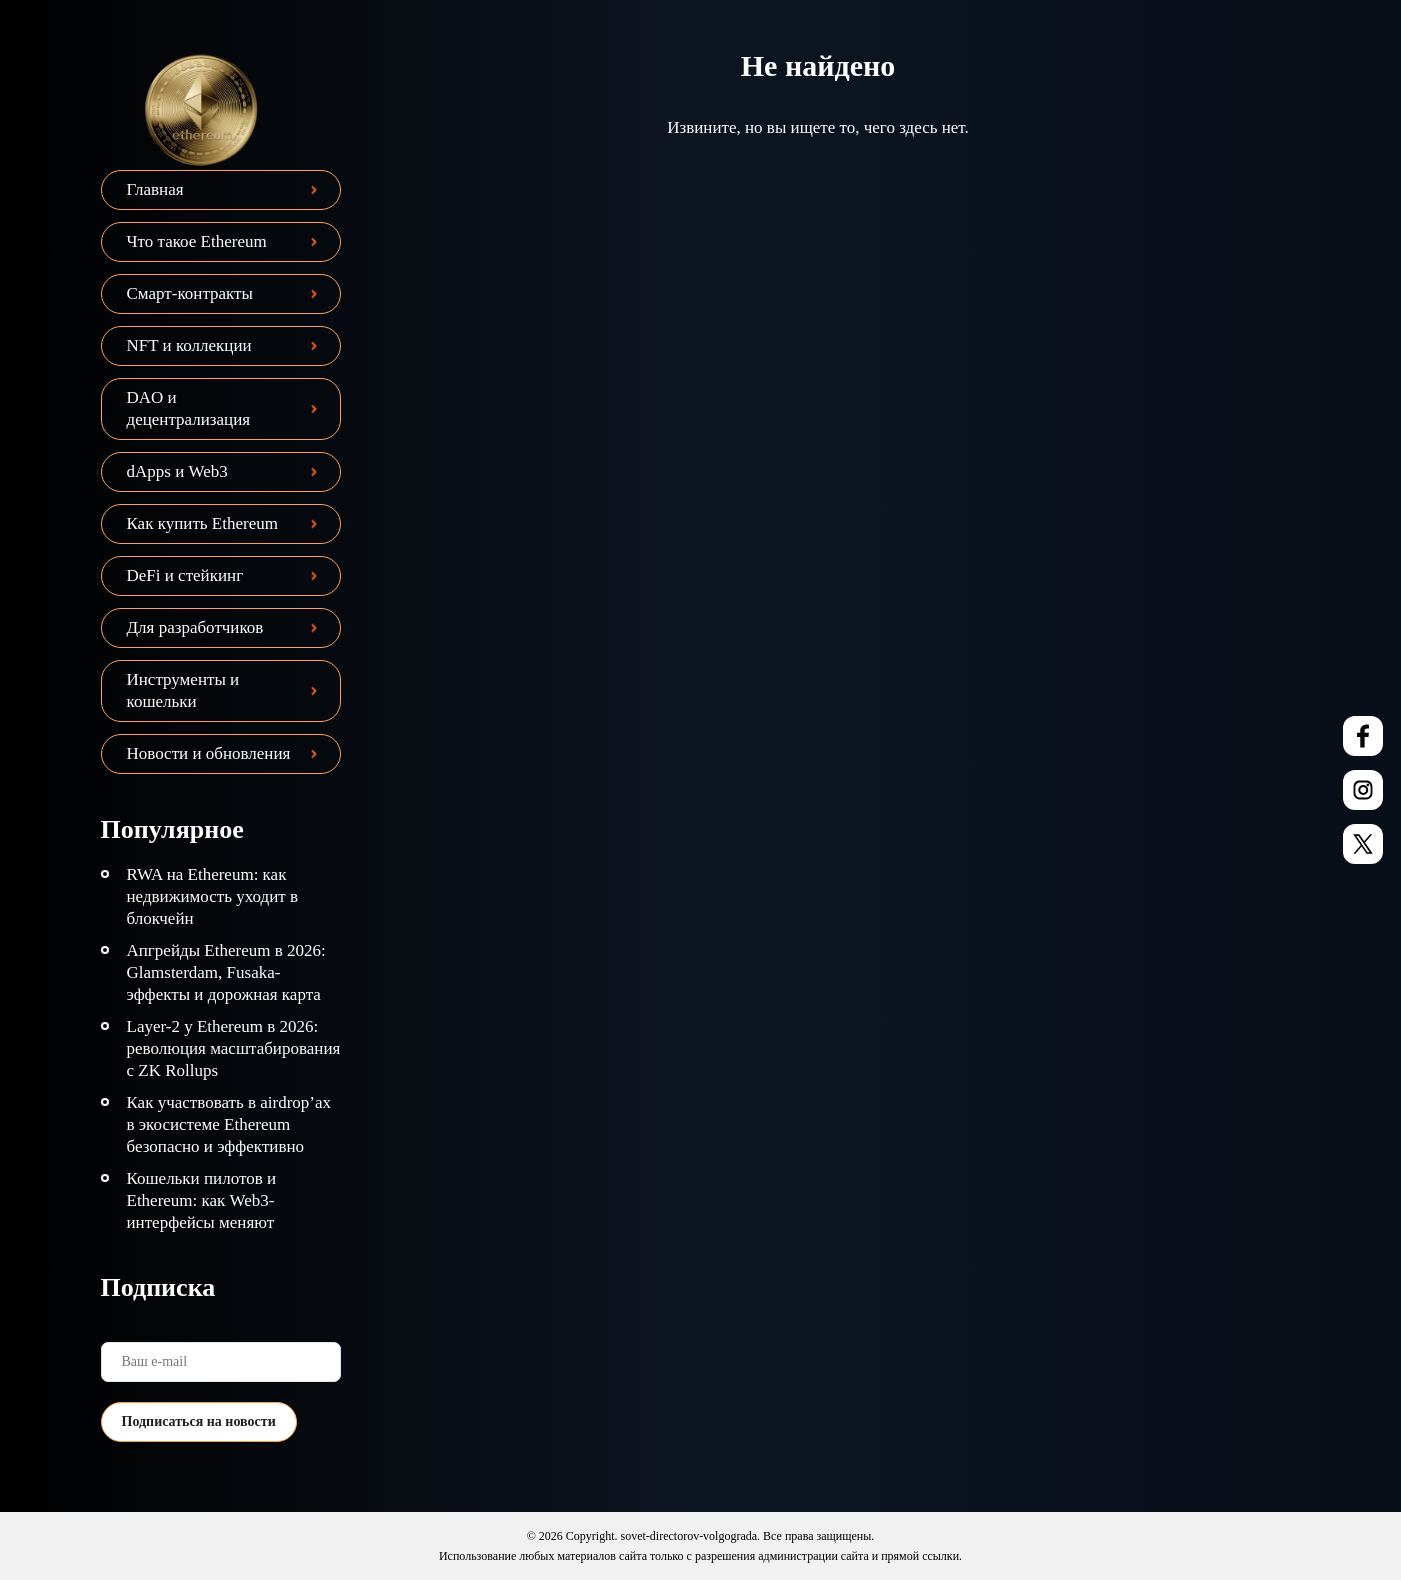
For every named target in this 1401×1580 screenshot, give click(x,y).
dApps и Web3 (177, 471)
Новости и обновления (209, 753)
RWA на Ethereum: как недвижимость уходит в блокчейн (213, 896)
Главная (155, 189)
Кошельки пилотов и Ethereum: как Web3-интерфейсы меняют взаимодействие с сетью (214, 1211)
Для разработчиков (195, 627)
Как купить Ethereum (202, 523)
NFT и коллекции (189, 345)
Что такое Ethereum (197, 241)
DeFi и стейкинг (185, 575)
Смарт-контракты (190, 293)
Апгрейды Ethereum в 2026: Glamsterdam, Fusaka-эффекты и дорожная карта (226, 972)
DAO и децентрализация (189, 408)
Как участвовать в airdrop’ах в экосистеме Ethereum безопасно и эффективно (229, 1124)
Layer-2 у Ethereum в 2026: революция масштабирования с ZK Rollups (234, 1048)
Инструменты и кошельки (183, 690)
